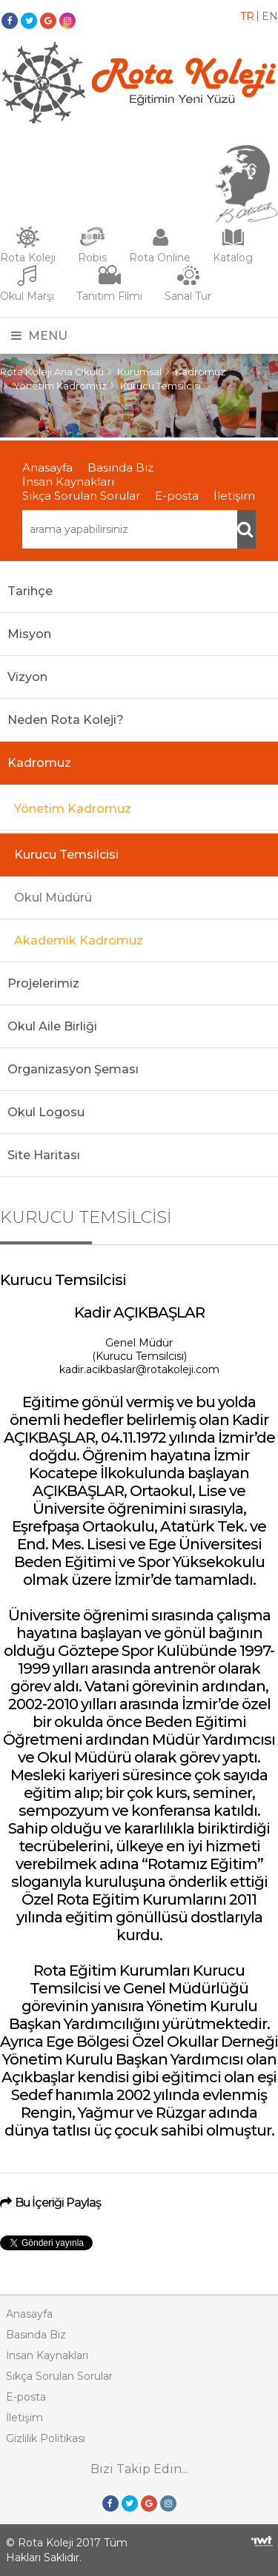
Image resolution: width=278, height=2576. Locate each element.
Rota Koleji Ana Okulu (52, 372)
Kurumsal (139, 372)
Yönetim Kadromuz (60, 386)
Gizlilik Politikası (45, 2438)
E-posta (177, 496)
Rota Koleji (28, 257)
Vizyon (27, 677)
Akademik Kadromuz (78, 940)
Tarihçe (30, 591)
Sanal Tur (188, 296)
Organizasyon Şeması (73, 1069)
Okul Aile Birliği (52, 1026)
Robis (92, 257)
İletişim (234, 496)
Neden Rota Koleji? (65, 720)
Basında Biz (120, 467)
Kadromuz (200, 372)
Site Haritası (43, 1155)
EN (270, 16)
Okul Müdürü (53, 897)
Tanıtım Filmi (109, 296)
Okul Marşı (27, 296)
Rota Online (160, 257)
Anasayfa (47, 467)
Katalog (233, 257)
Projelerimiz (43, 983)
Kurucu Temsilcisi (160, 386)
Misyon (29, 634)
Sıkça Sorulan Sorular (81, 496)
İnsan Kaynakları (68, 481)
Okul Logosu (46, 1112)
